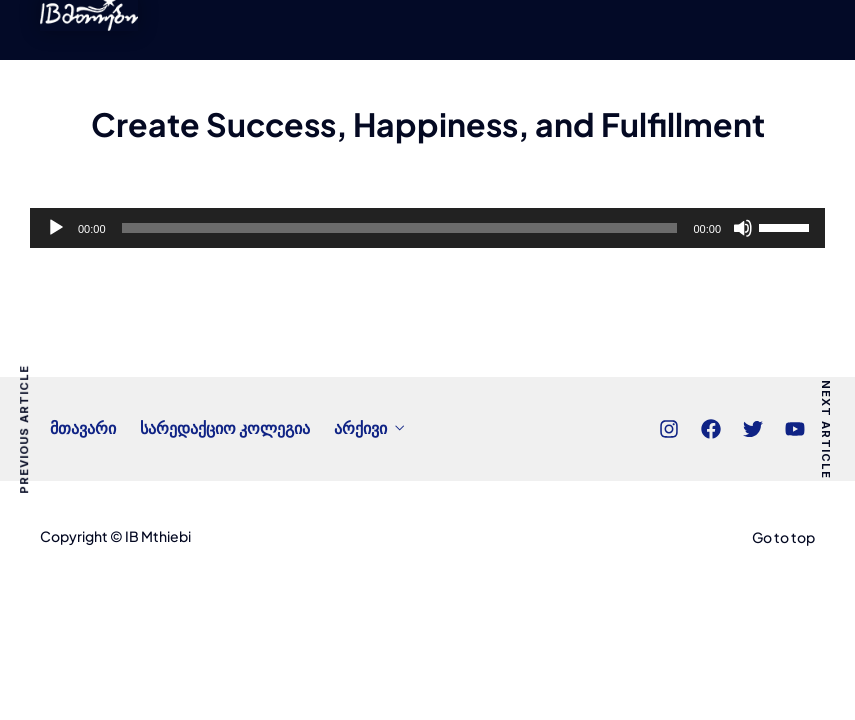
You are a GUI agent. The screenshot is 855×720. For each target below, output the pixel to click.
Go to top (783, 537)
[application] (427, 228)
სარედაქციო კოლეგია (225, 427)
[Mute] (743, 228)
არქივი (360, 427)
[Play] (56, 228)
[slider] (400, 228)
